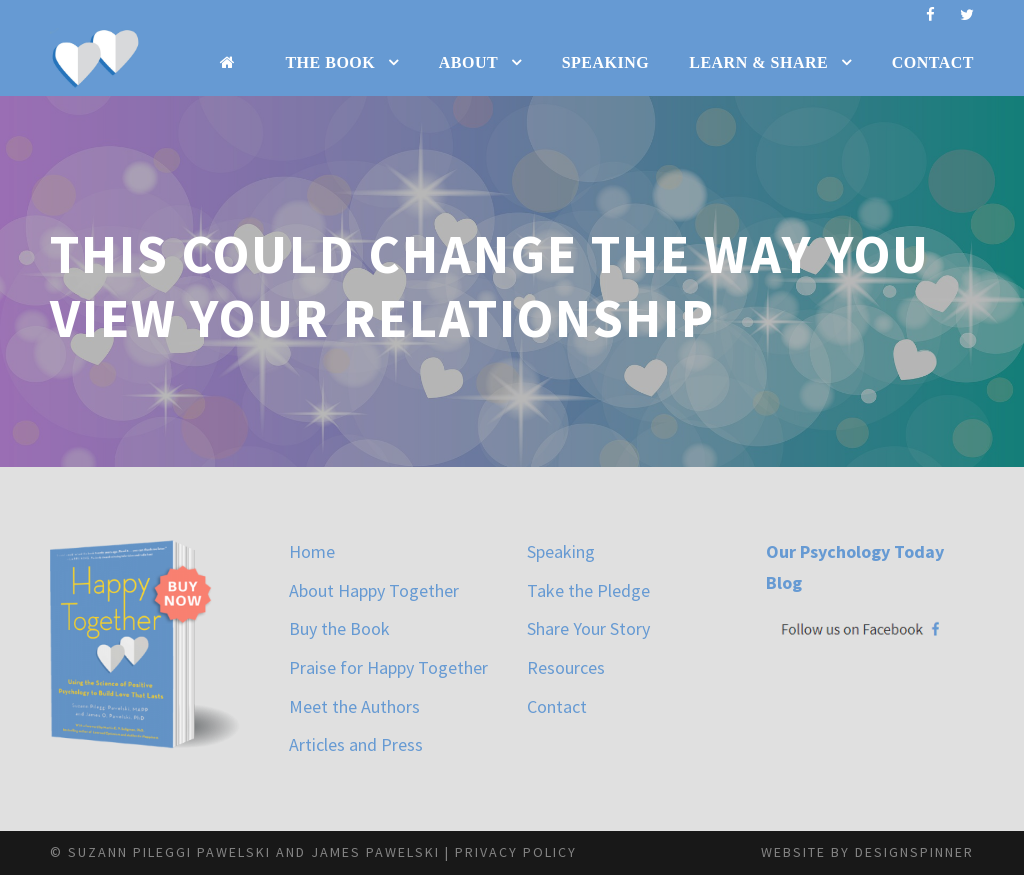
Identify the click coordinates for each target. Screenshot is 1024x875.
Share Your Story (588, 628)
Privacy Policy (516, 852)
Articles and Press (356, 744)
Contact (933, 62)
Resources (566, 667)
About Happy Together (374, 590)
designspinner (914, 852)
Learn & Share (758, 62)
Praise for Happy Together (388, 667)
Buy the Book (339, 628)
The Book (330, 62)
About (468, 62)
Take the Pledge (588, 590)
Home (312, 551)
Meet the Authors (354, 706)
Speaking (606, 62)
